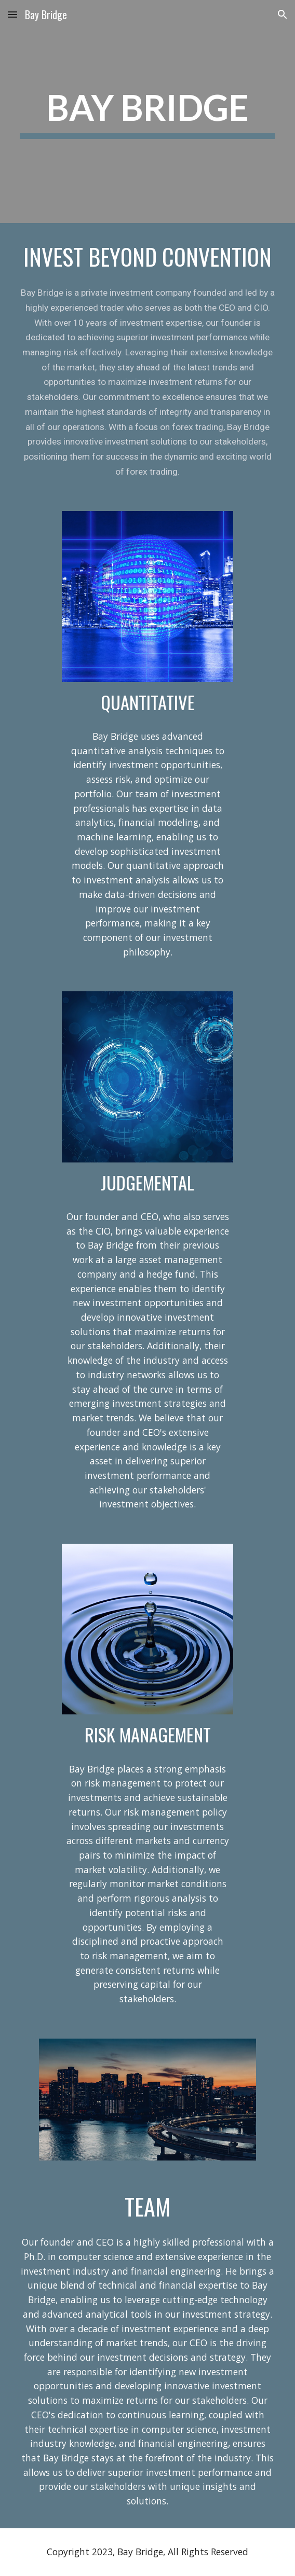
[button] (12, 14)
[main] (147, 111)
